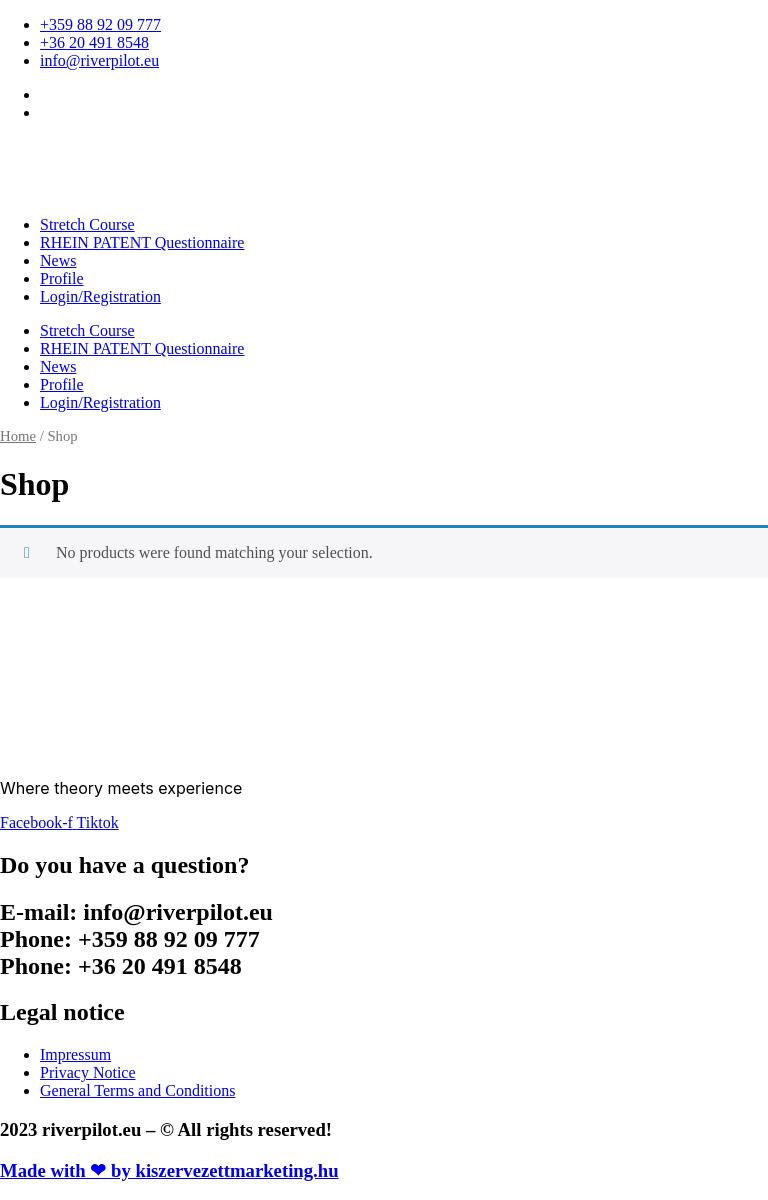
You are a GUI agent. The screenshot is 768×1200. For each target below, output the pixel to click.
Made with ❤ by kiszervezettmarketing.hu (169, 1170)
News (58, 260)
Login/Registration (100, 296)
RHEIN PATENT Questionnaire (142, 242)
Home (18, 436)
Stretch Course (87, 224)
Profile (62, 278)
